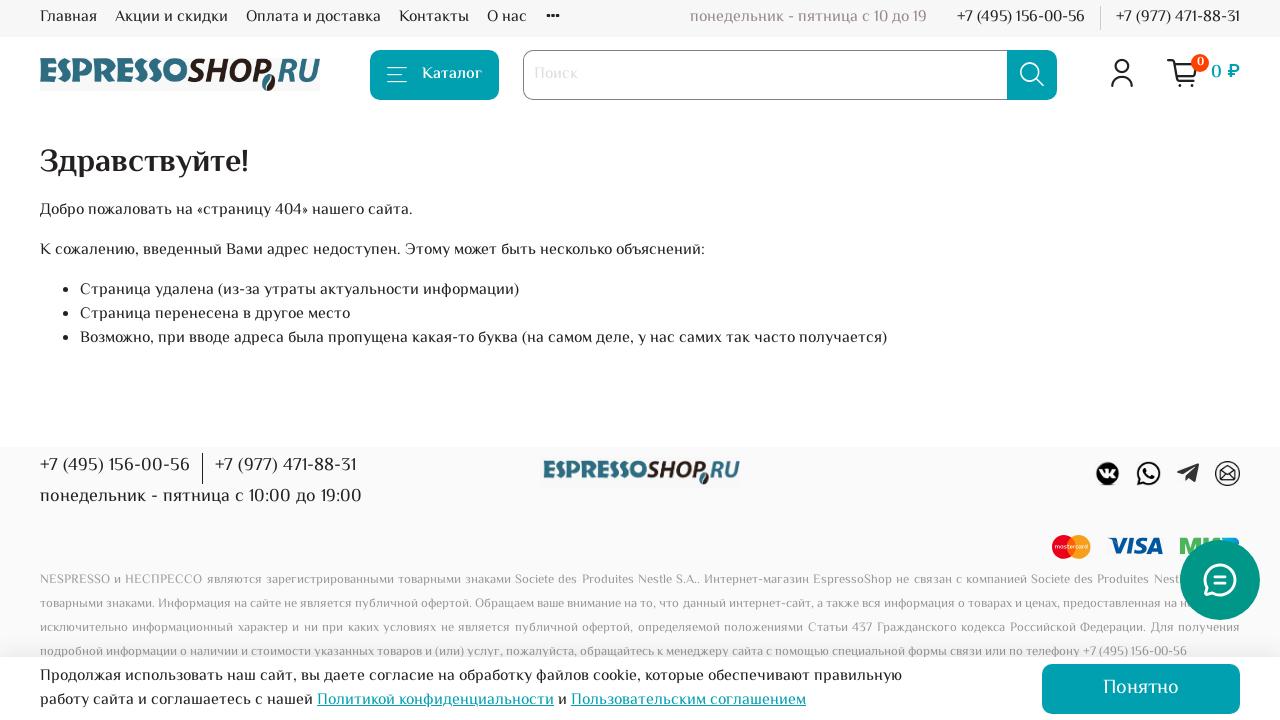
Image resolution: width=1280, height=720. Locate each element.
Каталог (434, 74)
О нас (507, 17)
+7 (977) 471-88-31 (1178, 17)
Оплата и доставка (313, 17)
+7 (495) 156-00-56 (1021, 17)
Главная (68, 17)
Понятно (1141, 688)
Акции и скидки (171, 17)
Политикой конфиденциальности (435, 700)
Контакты (434, 17)
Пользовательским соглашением (688, 700)
